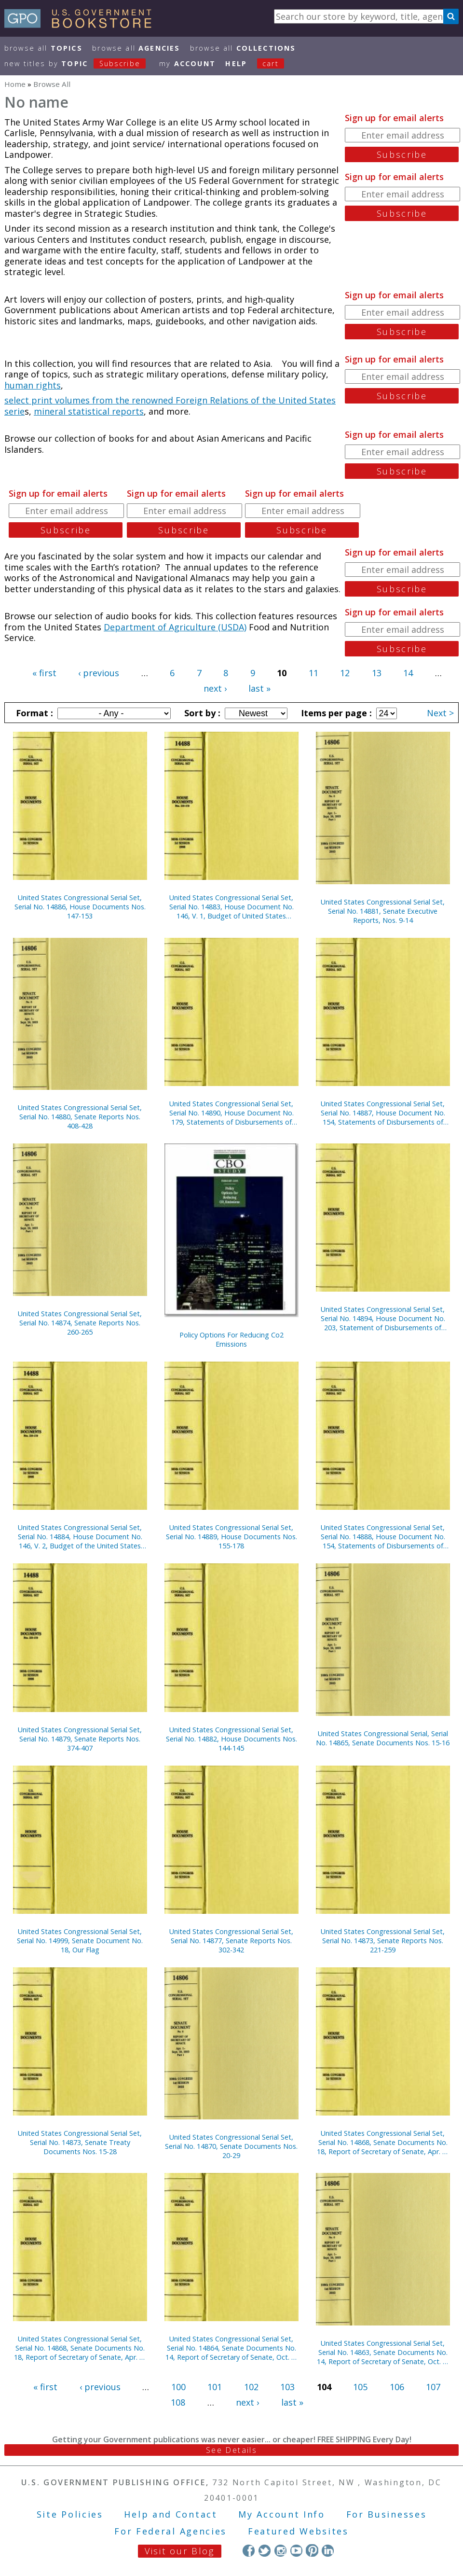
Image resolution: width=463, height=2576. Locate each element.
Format (33, 713)
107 (433, 2387)
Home (15, 84)
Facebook (249, 2550)
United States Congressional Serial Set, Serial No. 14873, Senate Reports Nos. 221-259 (383, 1940)
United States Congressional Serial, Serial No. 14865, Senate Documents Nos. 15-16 (382, 1738)
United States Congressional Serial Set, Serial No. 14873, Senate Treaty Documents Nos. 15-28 (80, 2142)
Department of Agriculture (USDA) (175, 627)
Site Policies (70, 2514)
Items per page (335, 713)
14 (408, 673)
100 (178, 2387)
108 (178, 2402)
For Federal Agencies (170, 2531)
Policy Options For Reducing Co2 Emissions (231, 1339)
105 (360, 2387)
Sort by (201, 713)
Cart (270, 63)
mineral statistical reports (89, 411)
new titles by (80, 63)
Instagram (280, 2550)
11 (313, 673)
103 (287, 2387)
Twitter (265, 2550)
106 (397, 2387)
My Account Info (281, 2514)
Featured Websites (298, 2531)
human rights (32, 385)
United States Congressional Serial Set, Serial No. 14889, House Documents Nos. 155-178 (231, 1536)
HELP (236, 63)
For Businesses (386, 2514)
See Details (231, 2450)
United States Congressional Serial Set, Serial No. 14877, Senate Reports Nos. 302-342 (231, 1940)
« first (44, 673)
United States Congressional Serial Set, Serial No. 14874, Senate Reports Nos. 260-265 (80, 1323)
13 (376, 673)
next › (215, 688)
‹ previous (98, 673)
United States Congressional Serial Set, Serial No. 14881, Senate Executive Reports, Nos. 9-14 (383, 911)
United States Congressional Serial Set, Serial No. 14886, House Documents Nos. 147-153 (80, 906)
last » (259, 688)
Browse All (43, 48)
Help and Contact (170, 2514)
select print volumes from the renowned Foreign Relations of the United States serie (170, 405)
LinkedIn (328, 2550)
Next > (440, 713)
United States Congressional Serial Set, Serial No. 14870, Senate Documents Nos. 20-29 (231, 2146)
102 (251, 2387)
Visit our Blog (180, 2551)
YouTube (296, 2550)
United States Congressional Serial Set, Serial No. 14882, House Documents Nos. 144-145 (231, 1739)
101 (214, 2387)
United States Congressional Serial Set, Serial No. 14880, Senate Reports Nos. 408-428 (80, 1116)
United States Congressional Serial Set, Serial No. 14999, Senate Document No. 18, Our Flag (80, 1940)
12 (345, 673)
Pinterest (312, 2550)
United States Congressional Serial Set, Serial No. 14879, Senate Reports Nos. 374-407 (80, 1739)
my (187, 63)
